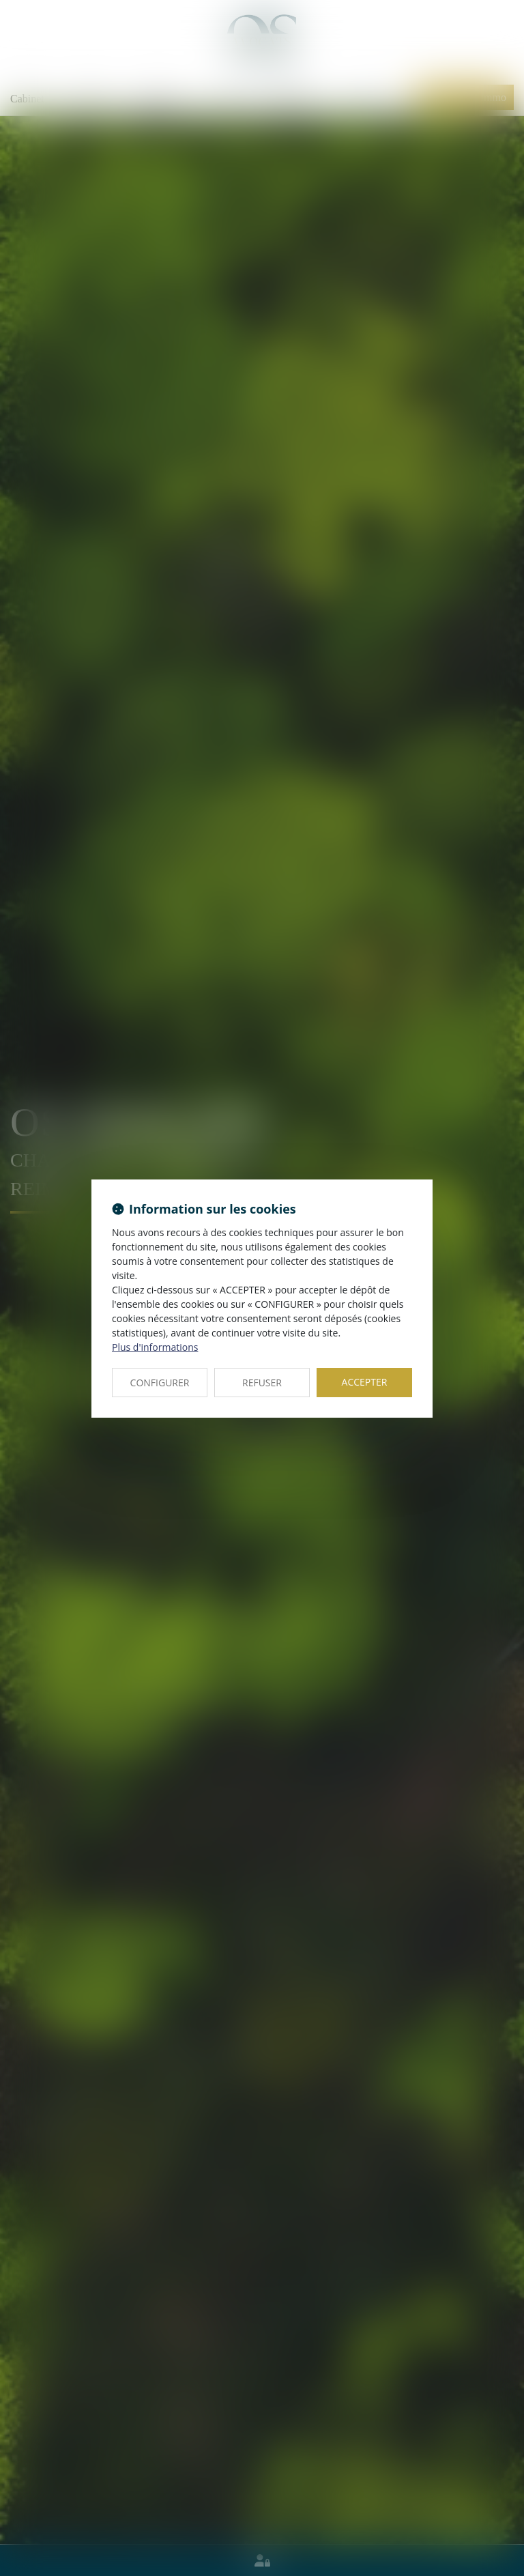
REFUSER (262, 1382)
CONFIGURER (160, 1382)
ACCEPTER (365, 1381)
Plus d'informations (155, 1347)
